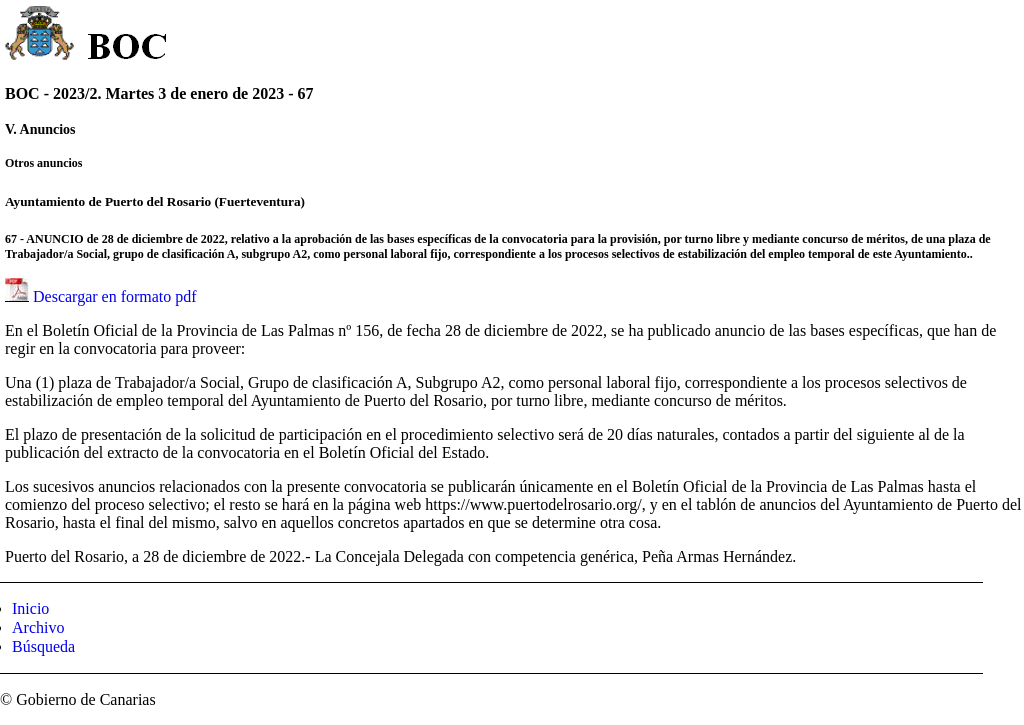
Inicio (30, 608)
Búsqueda (43, 646)
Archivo (38, 627)
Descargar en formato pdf (115, 296)
